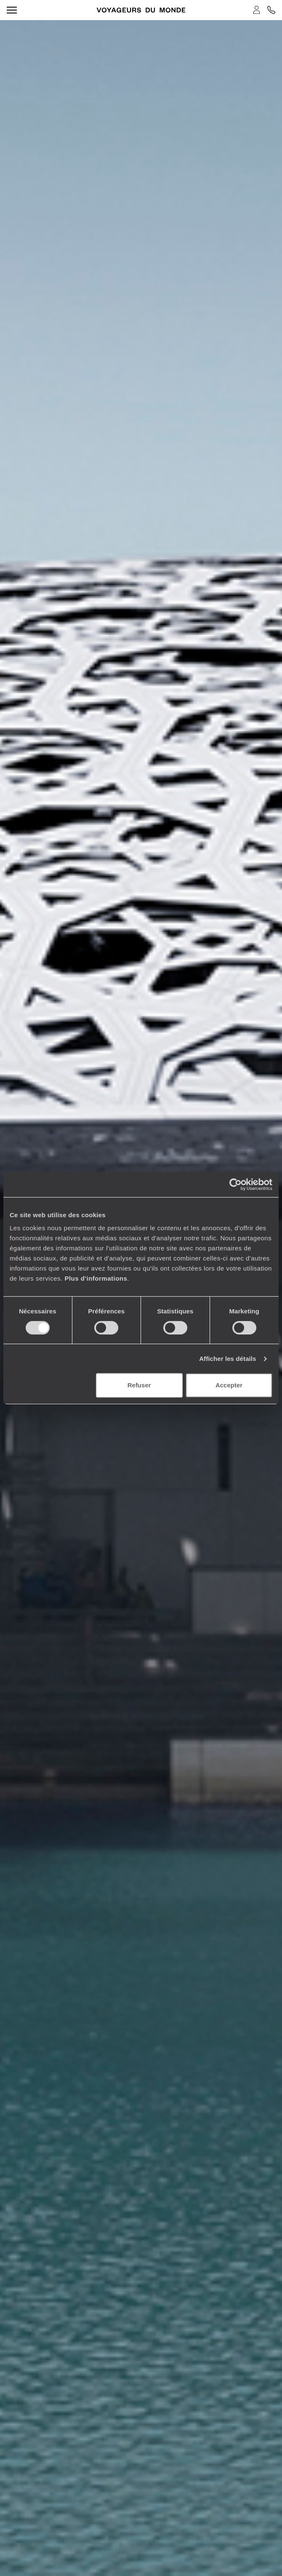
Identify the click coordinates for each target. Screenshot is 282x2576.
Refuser (139, 1385)
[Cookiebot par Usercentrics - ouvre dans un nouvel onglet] (235, 1184)
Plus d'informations (95, 1278)
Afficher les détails (227, 1358)
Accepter (228, 1385)
